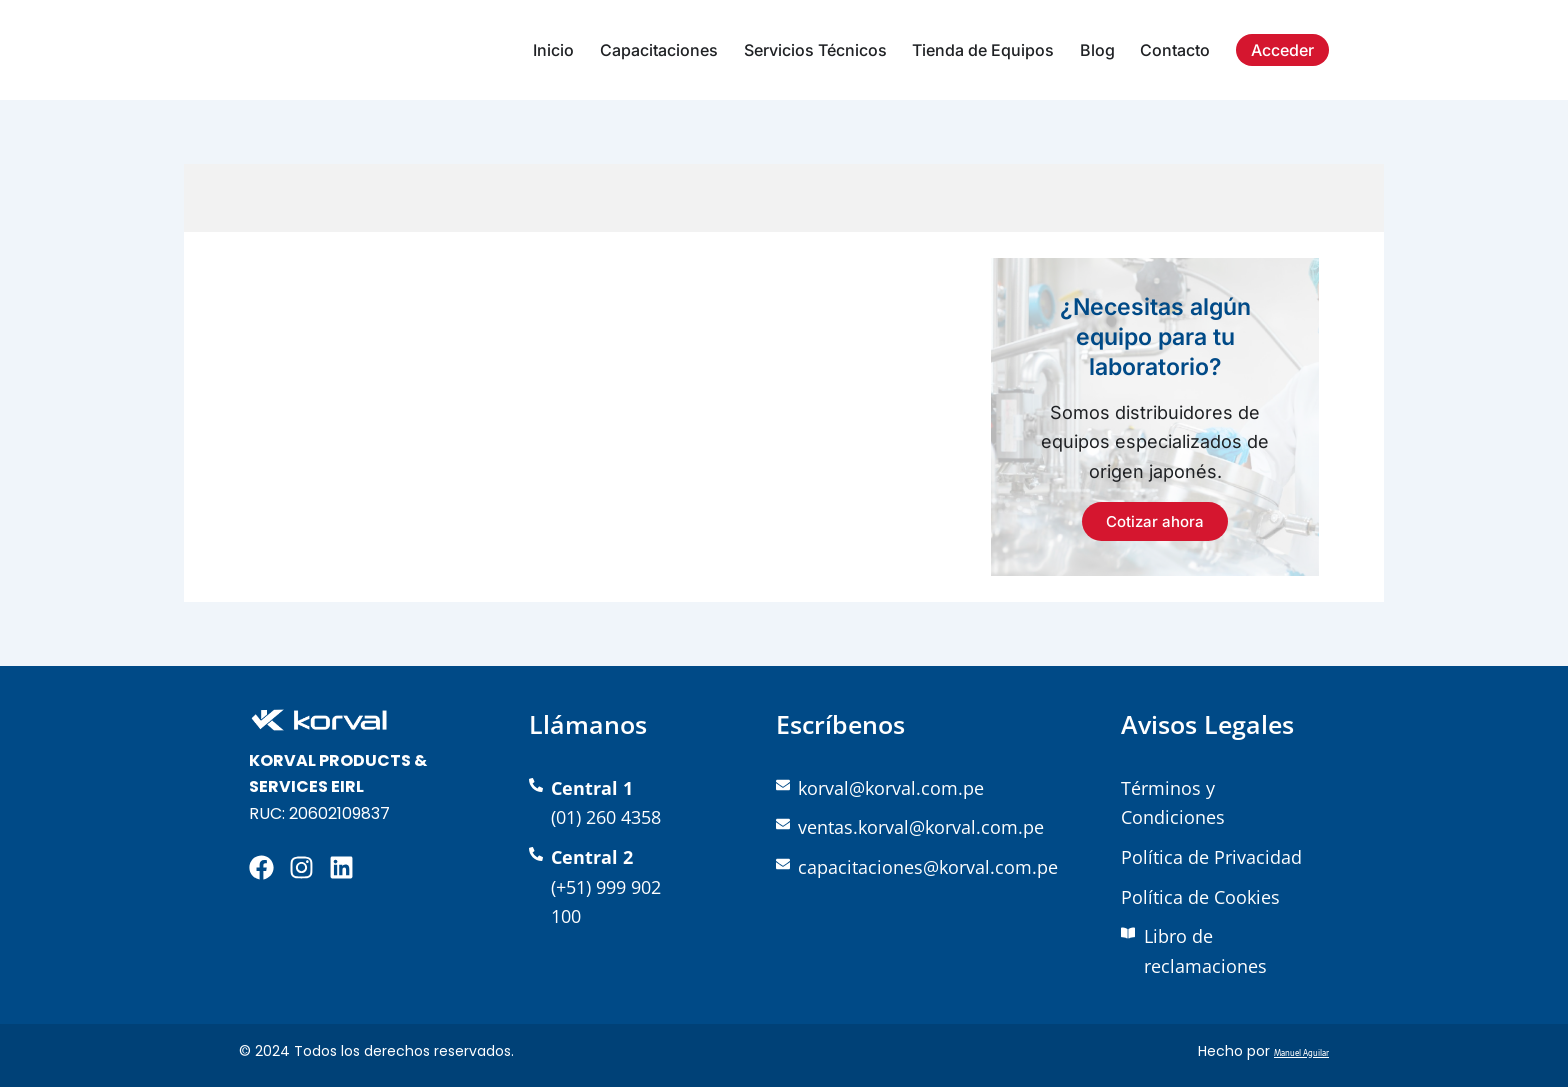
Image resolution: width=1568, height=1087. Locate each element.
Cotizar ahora (1155, 521)
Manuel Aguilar (1280, 1051)
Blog (1097, 50)
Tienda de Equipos (983, 50)
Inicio (553, 50)
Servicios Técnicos (815, 50)
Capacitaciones (659, 50)
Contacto (1175, 50)
